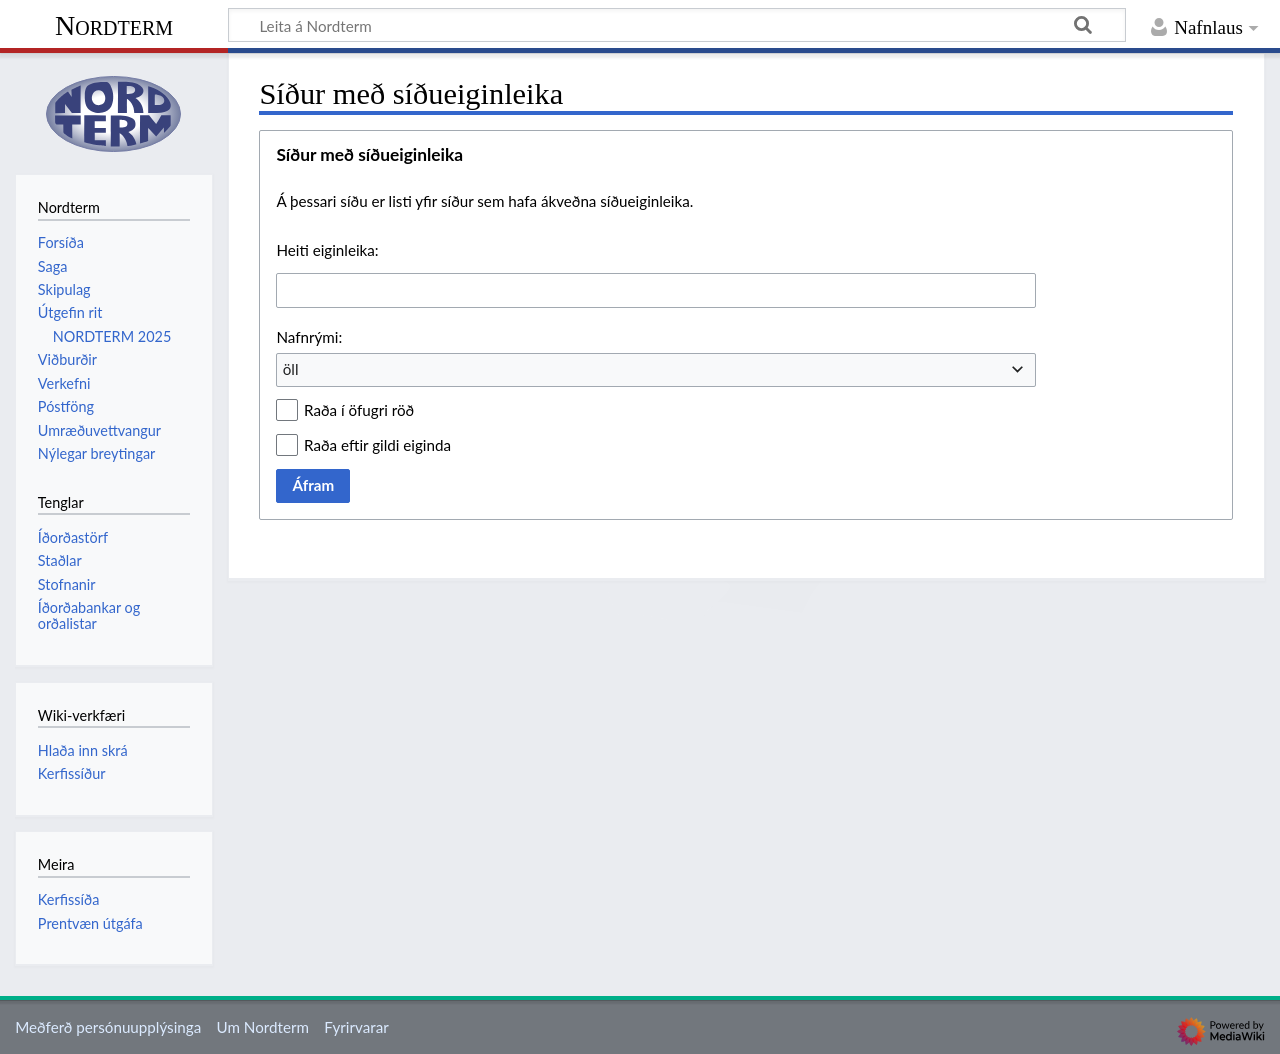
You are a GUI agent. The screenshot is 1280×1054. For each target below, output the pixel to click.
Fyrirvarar (356, 1027)
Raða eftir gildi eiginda (377, 445)
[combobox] (656, 290)
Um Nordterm (262, 1027)
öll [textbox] (291, 369)
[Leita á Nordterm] (677, 25)
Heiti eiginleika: (327, 250)
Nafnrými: (309, 337)
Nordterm (114, 25)
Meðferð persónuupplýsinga (108, 1027)
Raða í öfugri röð (359, 410)
